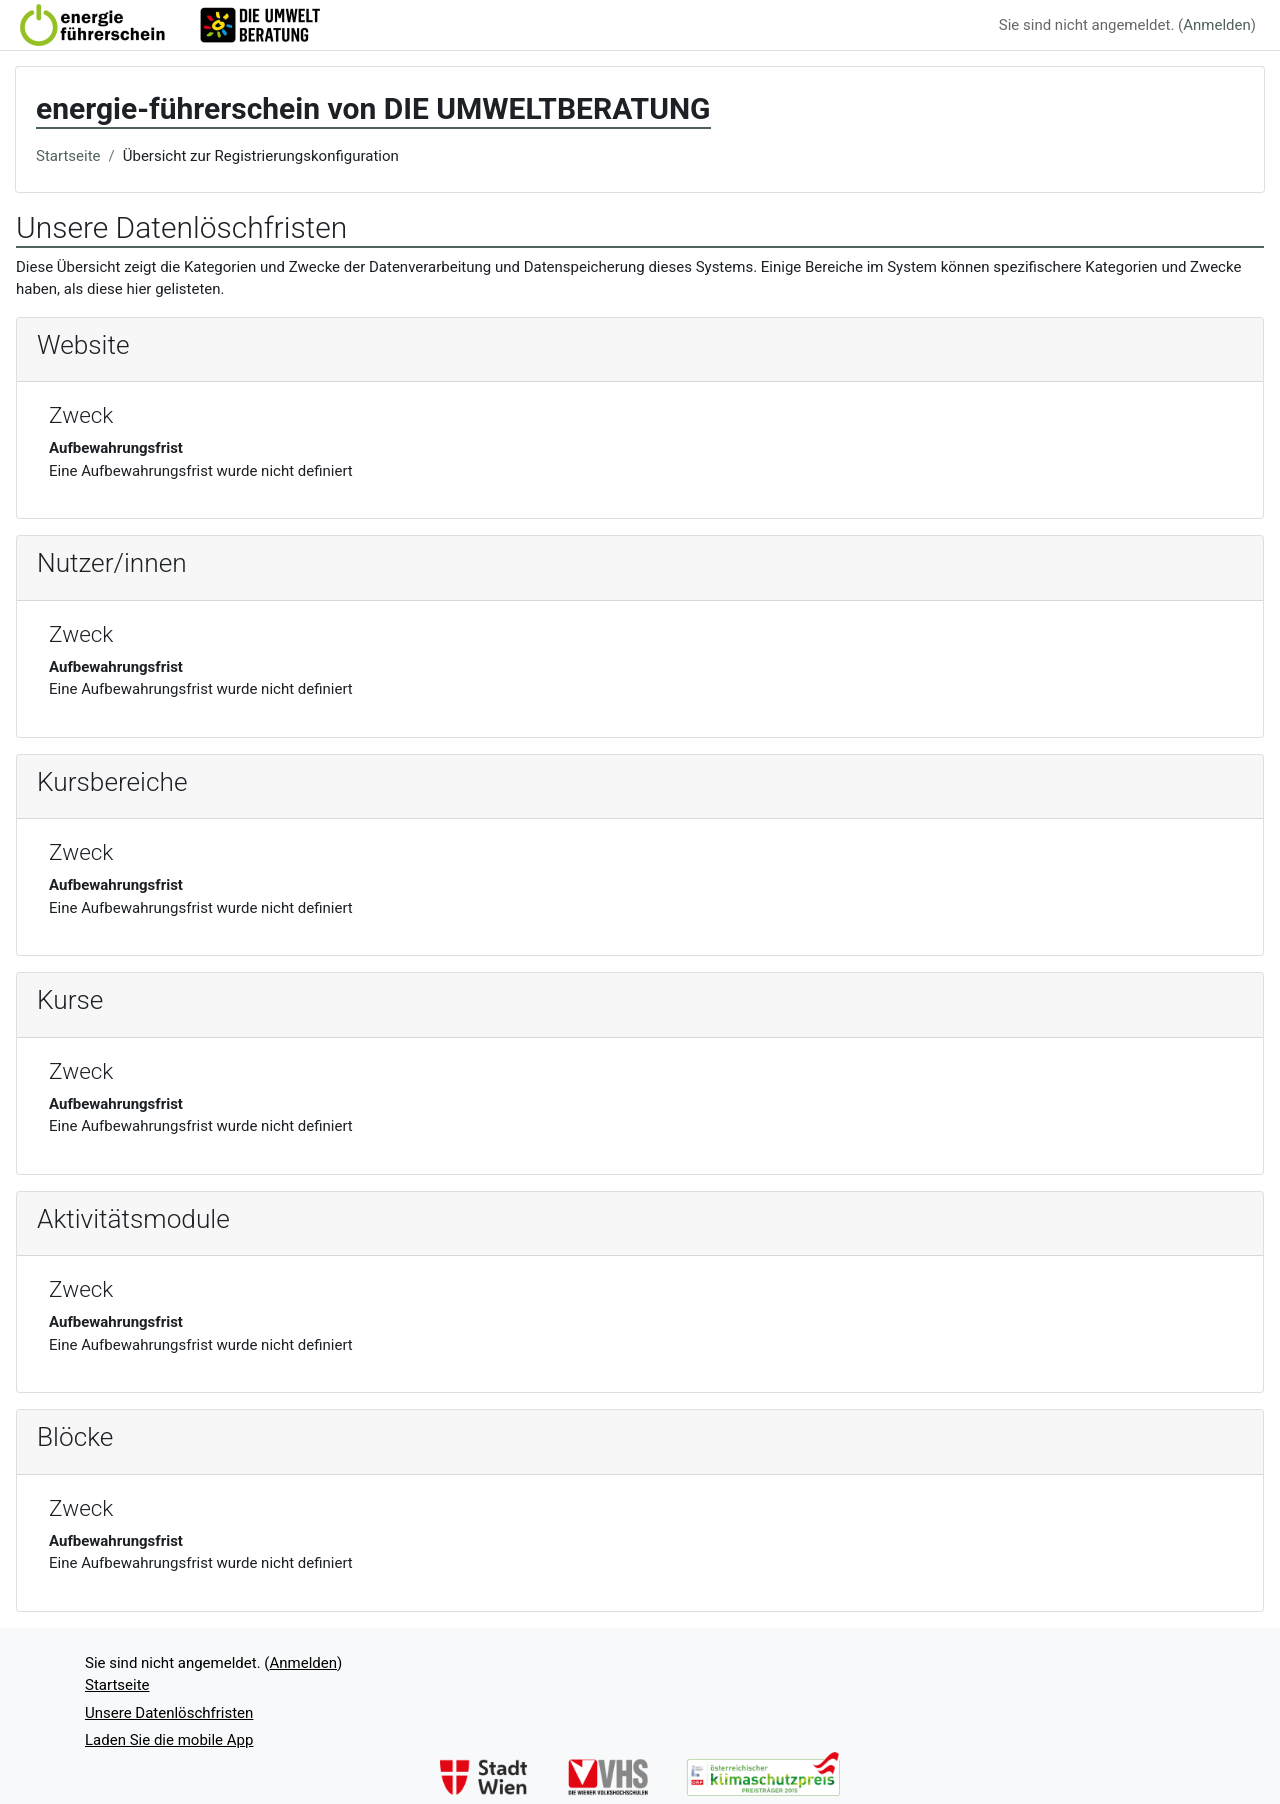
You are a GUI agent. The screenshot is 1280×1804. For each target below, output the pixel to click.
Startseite (68, 156)
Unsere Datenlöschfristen (169, 1713)
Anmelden (1217, 25)
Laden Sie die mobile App (169, 1740)
